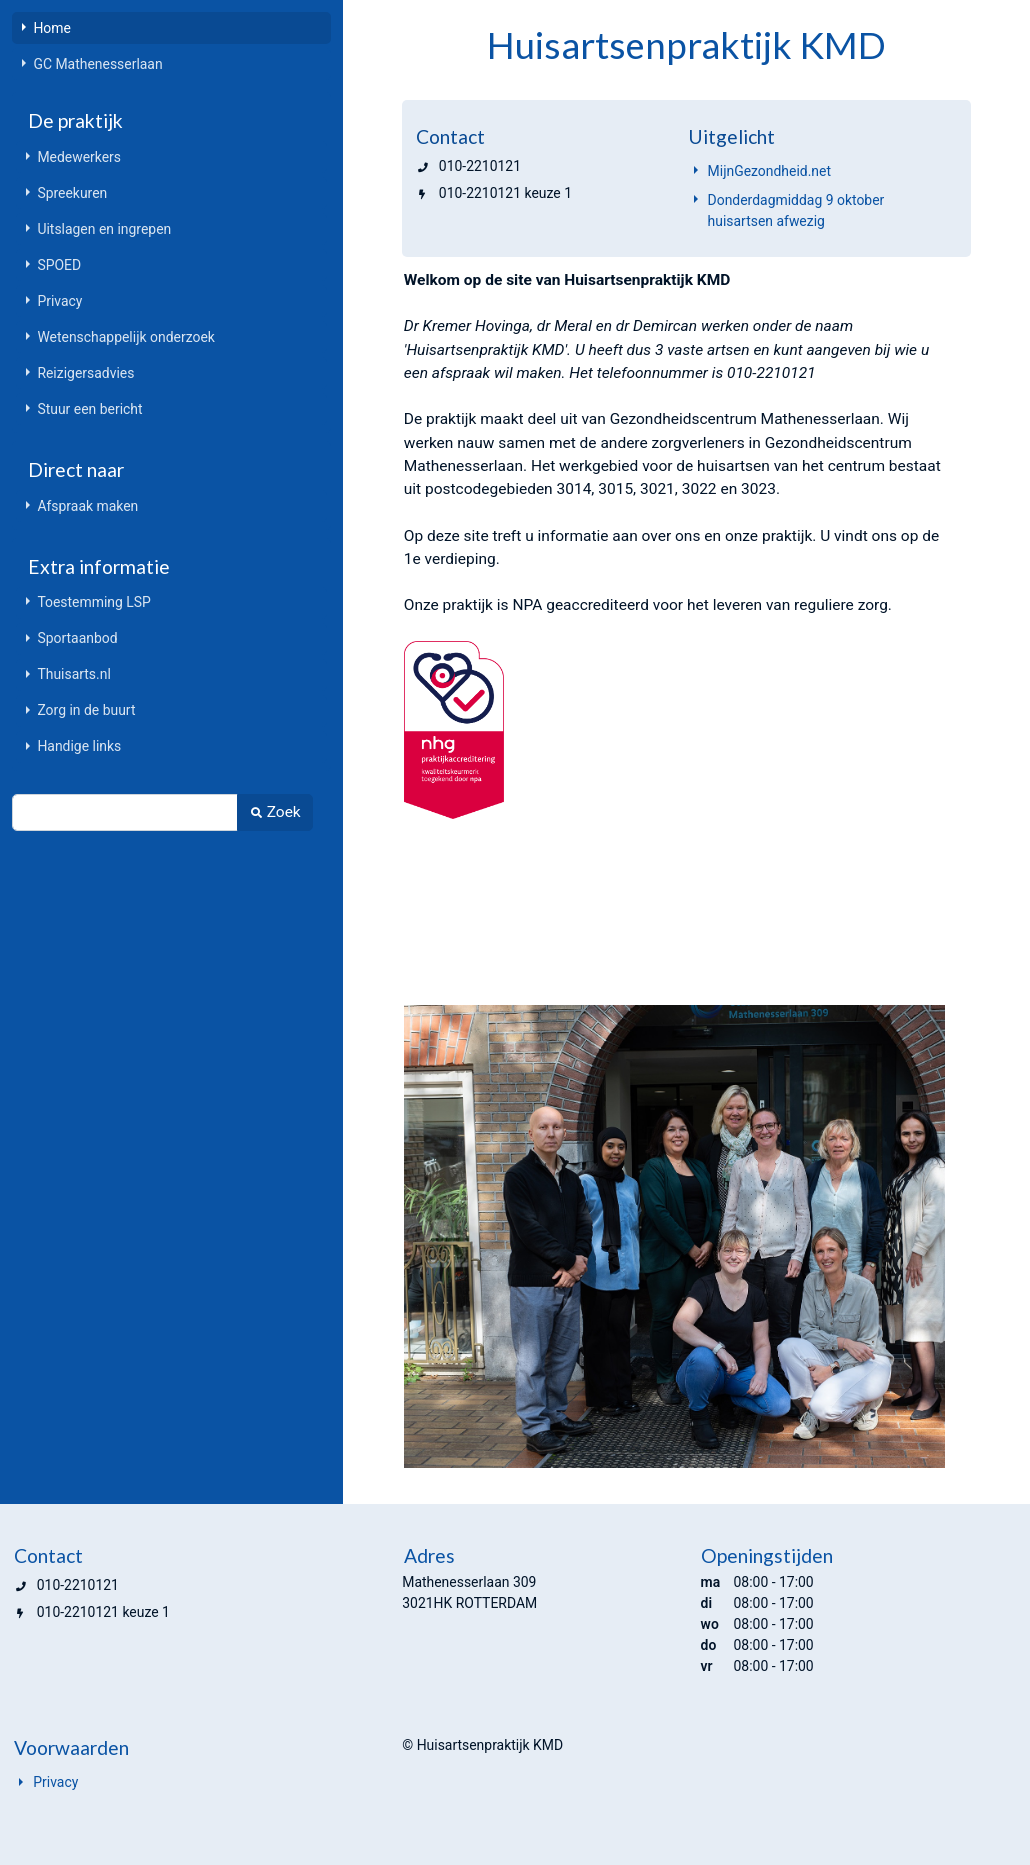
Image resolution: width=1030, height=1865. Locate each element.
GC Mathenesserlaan (97, 64)
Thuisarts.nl (73, 674)
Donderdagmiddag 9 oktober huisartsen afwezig (796, 210)
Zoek (274, 812)
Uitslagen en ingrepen (104, 229)
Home (52, 28)
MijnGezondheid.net (769, 171)
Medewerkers (79, 157)
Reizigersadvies (85, 373)
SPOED (59, 265)
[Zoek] (124, 812)
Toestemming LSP (94, 602)
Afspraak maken (87, 506)
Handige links (79, 746)
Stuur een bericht (89, 409)
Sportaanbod (77, 638)
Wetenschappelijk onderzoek (125, 337)
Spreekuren (72, 193)
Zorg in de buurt (86, 710)
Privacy (59, 301)
